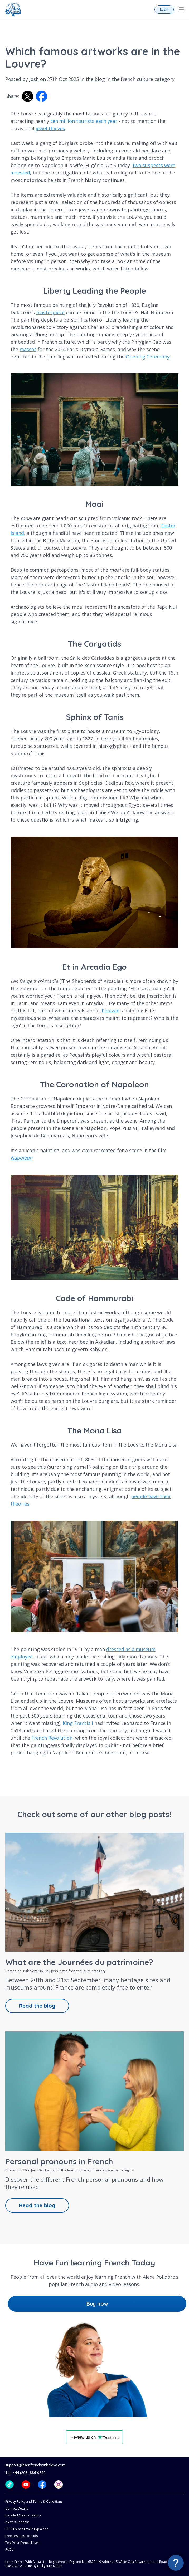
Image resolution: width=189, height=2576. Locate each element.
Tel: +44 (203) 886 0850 (25, 2472)
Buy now (97, 2303)
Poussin (110, 1010)
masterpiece (50, 312)
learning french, (80, 2170)
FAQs (9, 2549)
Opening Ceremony (147, 356)
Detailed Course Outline (23, 2515)
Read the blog (37, 2005)
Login (164, 9)
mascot (28, 349)
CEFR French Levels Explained (27, 2529)
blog (100, 79)
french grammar (106, 2170)
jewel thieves (50, 128)
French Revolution (51, 1738)
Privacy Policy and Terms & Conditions (33, 2501)
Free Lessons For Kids (21, 2536)
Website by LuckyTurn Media (41, 2566)
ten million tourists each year (83, 121)
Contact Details (16, 2508)
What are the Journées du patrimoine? (79, 1962)
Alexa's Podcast (17, 2522)
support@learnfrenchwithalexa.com (35, 2464)
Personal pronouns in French (59, 2161)
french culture (137, 79)
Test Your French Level (22, 2542)
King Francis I (78, 1723)
